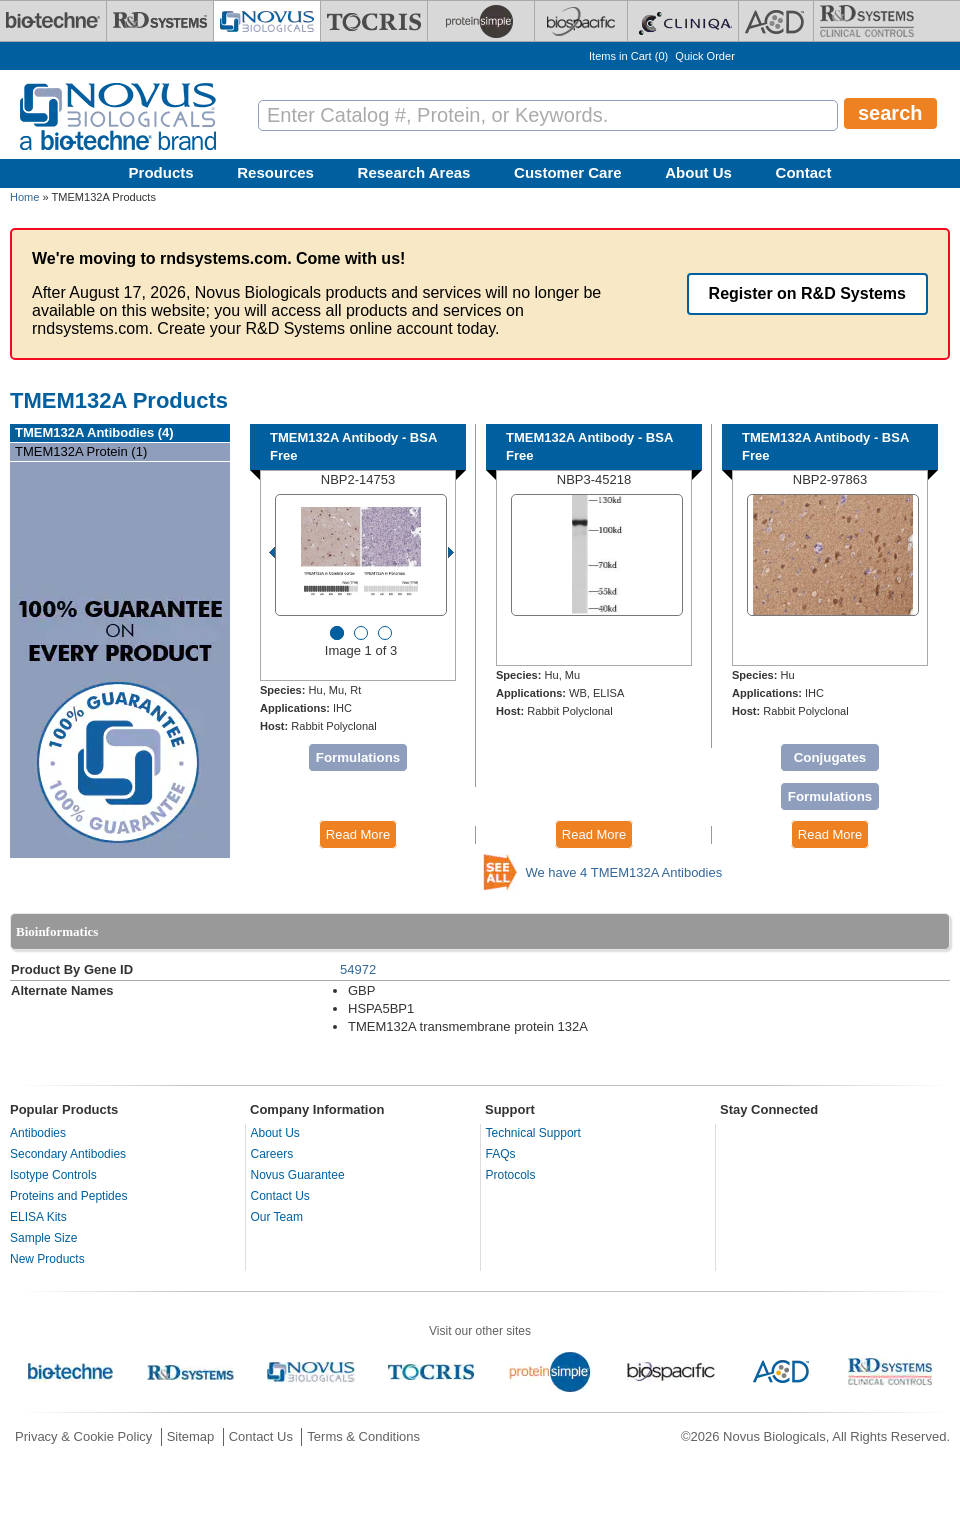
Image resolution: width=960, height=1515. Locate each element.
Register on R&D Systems (807, 293)
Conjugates (830, 757)
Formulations (358, 757)
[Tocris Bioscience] (374, 21)
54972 (358, 969)
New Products (47, 1259)
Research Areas (414, 172)
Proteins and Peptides (68, 1196)
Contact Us (280, 1196)
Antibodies (38, 1133)
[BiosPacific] (581, 21)
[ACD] (776, 21)
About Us (698, 172)
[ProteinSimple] (481, 21)
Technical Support (533, 1133)
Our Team (277, 1217)
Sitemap (191, 1436)
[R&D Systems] (160, 21)
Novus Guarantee (298, 1175)
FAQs (501, 1154)
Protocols (511, 1175)
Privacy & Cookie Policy (83, 1436)
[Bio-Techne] (53, 21)
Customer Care (568, 172)
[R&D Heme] (867, 21)
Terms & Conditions (363, 1436)
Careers (272, 1154)
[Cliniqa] (683, 21)
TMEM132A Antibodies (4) (94, 432)
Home (24, 197)
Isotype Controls (53, 1175)
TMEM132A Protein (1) (81, 451)
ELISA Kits (38, 1217)
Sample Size (43, 1238)
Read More (358, 834)
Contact (804, 172)
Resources (275, 172)
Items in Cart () (628, 56)
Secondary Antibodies (68, 1154)
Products (161, 172)
